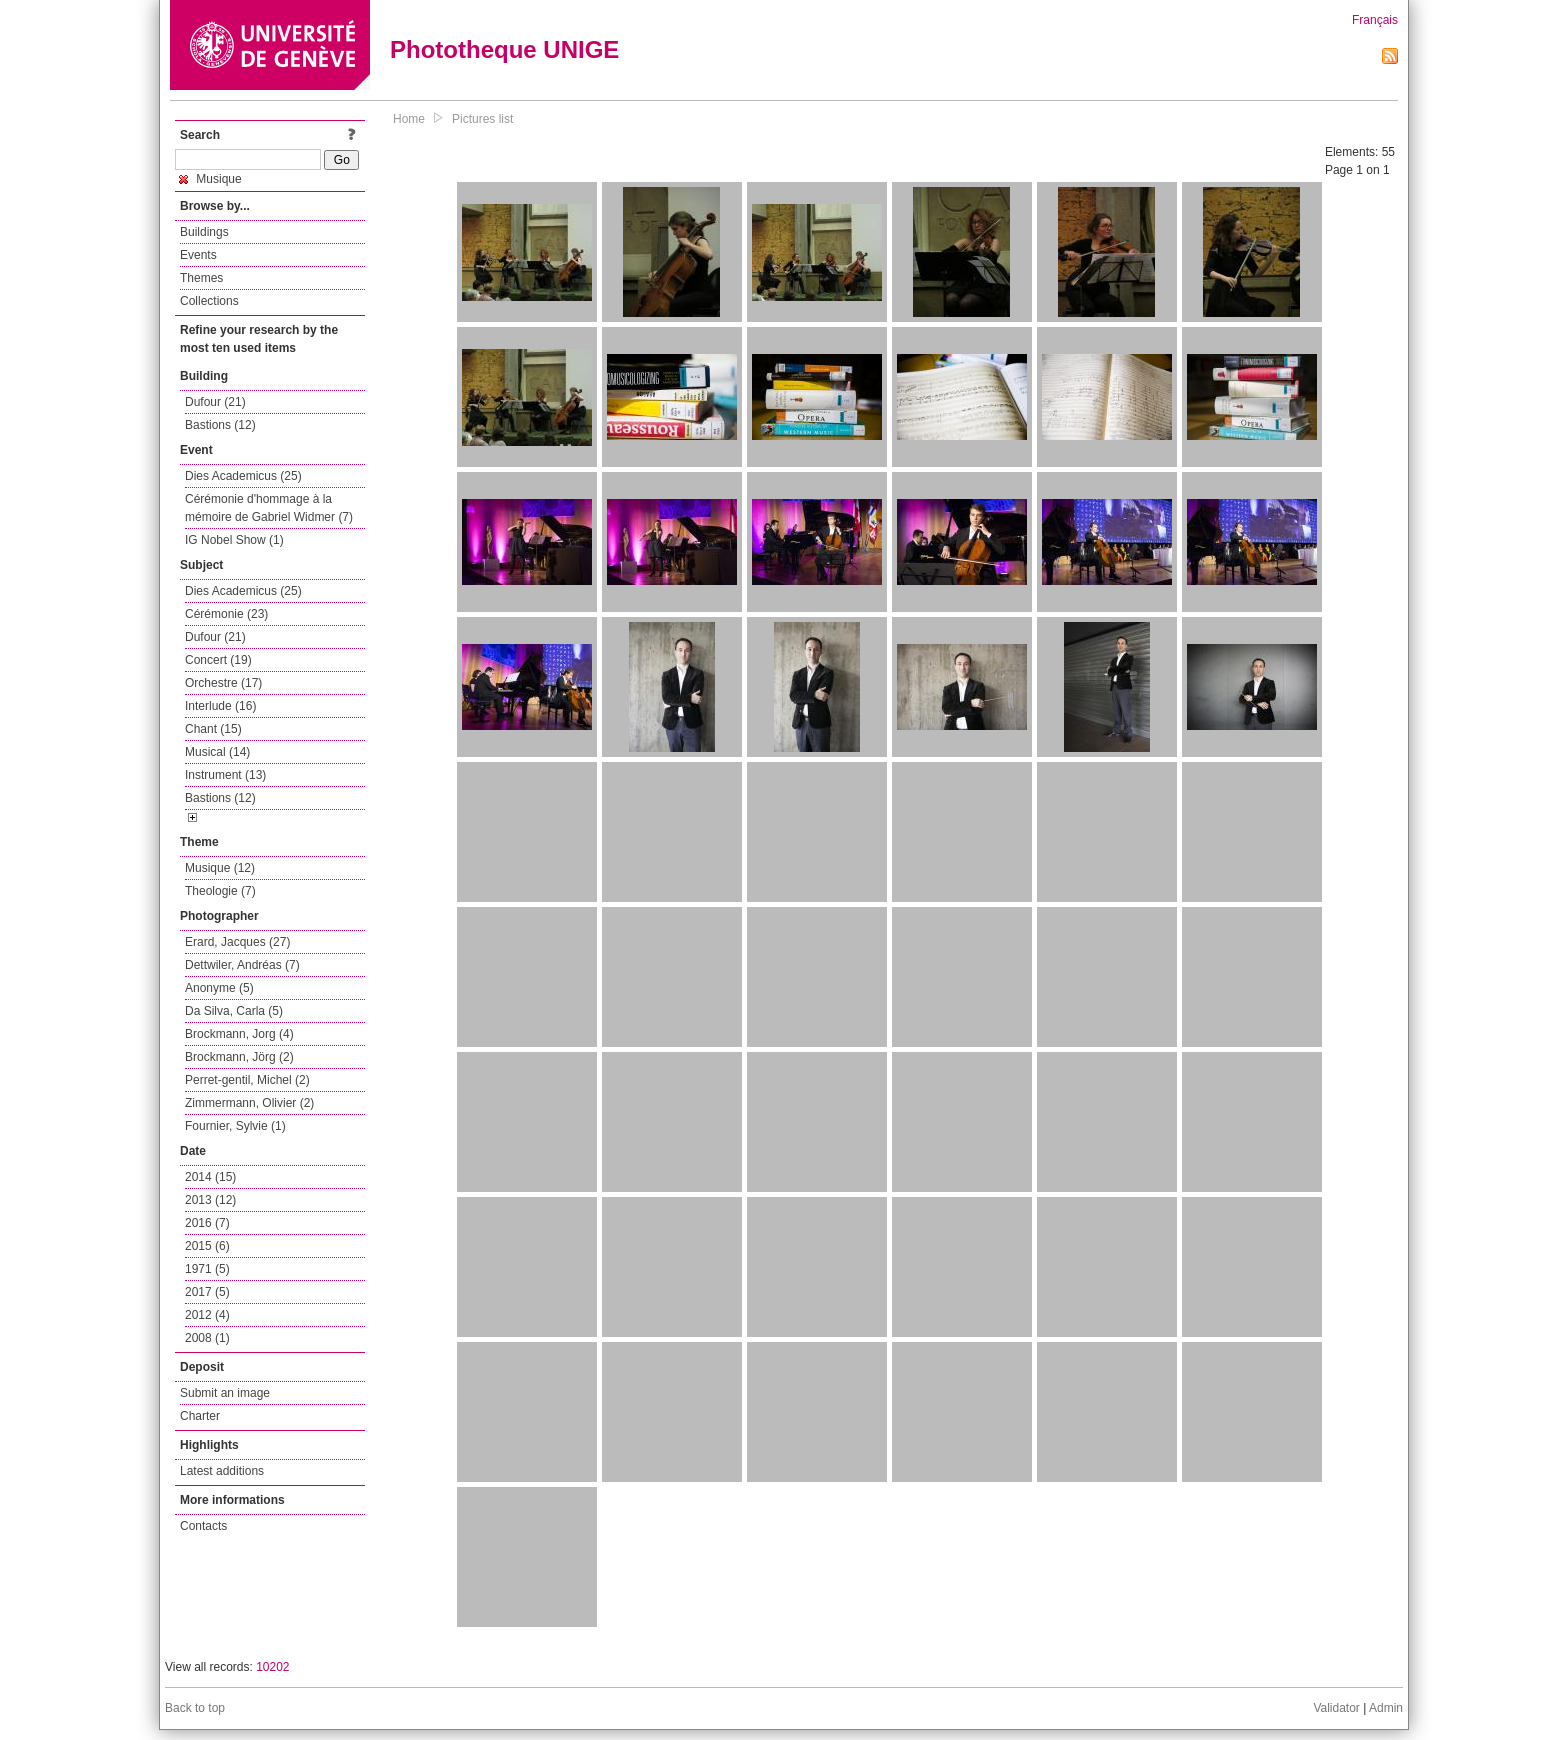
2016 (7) (207, 1223)
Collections (209, 301)
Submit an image (225, 1393)
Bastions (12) (220, 425)
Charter (200, 1416)
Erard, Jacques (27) (237, 942)
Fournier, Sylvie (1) (235, 1126)
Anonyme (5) (219, 988)
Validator (1336, 1708)
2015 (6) (207, 1246)
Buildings (204, 232)
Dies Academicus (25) (243, 476)
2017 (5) (207, 1292)
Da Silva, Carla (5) (234, 1011)
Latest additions (222, 1471)
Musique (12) (220, 868)
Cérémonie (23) (226, 614)
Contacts (203, 1526)
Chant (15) (213, 729)
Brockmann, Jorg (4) (239, 1034)
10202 (272, 1667)
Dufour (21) (215, 402)
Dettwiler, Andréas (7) (242, 965)
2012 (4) (207, 1315)
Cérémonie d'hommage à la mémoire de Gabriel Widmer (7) (269, 508)
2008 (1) (207, 1338)
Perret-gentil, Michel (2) (247, 1080)
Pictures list (482, 119)
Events (198, 255)
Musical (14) (217, 752)
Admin (1386, 1708)
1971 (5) (207, 1269)
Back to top (195, 1708)
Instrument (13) (225, 775)
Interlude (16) (220, 706)
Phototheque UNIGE (504, 49)
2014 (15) (210, 1177)
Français (1375, 20)
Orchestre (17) (223, 683)
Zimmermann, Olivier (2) (249, 1103)
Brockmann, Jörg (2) (239, 1057)
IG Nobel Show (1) (234, 540)
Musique (210, 179)
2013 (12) (210, 1200)
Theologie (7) (220, 891)
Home (409, 119)
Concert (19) (218, 660)
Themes (201, 278)
